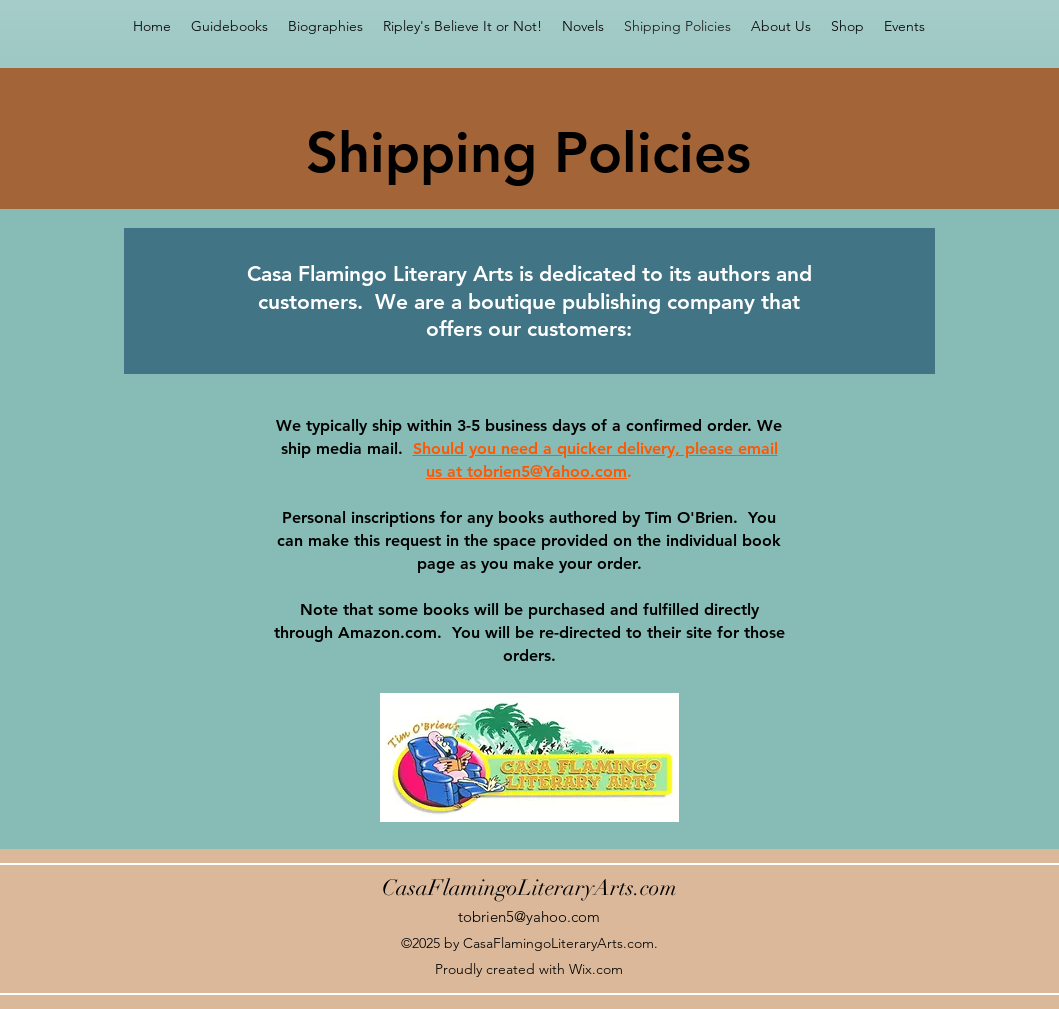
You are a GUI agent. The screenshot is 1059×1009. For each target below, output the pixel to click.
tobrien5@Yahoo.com (547, 471)
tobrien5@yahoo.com (529, 916)
